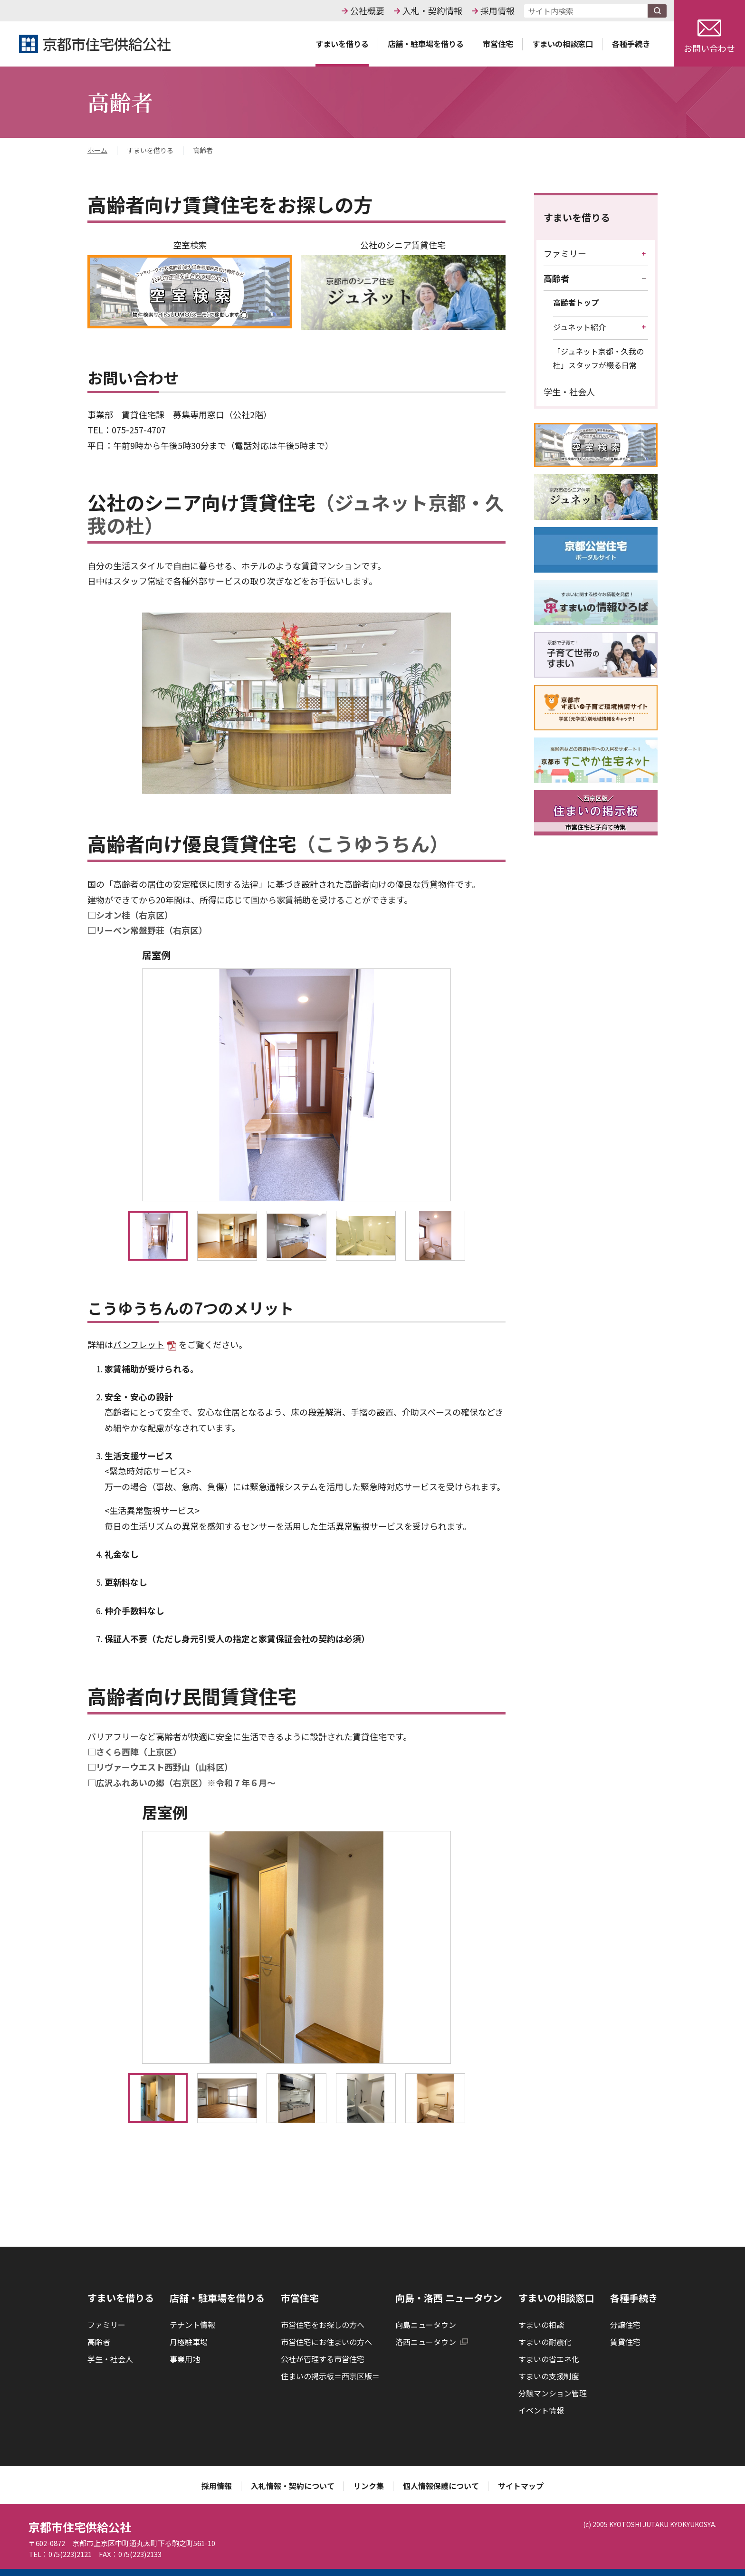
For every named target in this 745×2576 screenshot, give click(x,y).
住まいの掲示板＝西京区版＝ (330, 2376)
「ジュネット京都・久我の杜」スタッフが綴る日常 (598, 358)
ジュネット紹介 (579, 327)
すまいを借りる (577, 217)
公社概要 (367, 10)
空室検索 (189, 283)
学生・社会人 (569, 391)
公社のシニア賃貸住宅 (403, 284)
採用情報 (497, 10)
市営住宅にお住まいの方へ (326, 2341)
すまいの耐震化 (545, 2341)
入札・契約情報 (432, 10)
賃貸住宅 (625, 2341)
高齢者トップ (576, 302)
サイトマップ (521, 2485)
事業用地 (185, 2359)
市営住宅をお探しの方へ (322, 2324)
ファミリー (565, 253)
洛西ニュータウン (431, 2341)
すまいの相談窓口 (556, 2298)
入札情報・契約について (292, 2485)
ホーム (97, 150)
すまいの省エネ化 (548, 2359)
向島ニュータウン (425, 2324)
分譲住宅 (625, 2324)
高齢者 (556, 278)
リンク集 (368, 2485)
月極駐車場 (189, 2341)
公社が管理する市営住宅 (322, 2359)
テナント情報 (192, 2324)
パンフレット (144, 1344)
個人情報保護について (441, 2485)
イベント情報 (541, 2410)
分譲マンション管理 (552, 2393)
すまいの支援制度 (548, 2376)
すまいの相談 (541, 2324)
